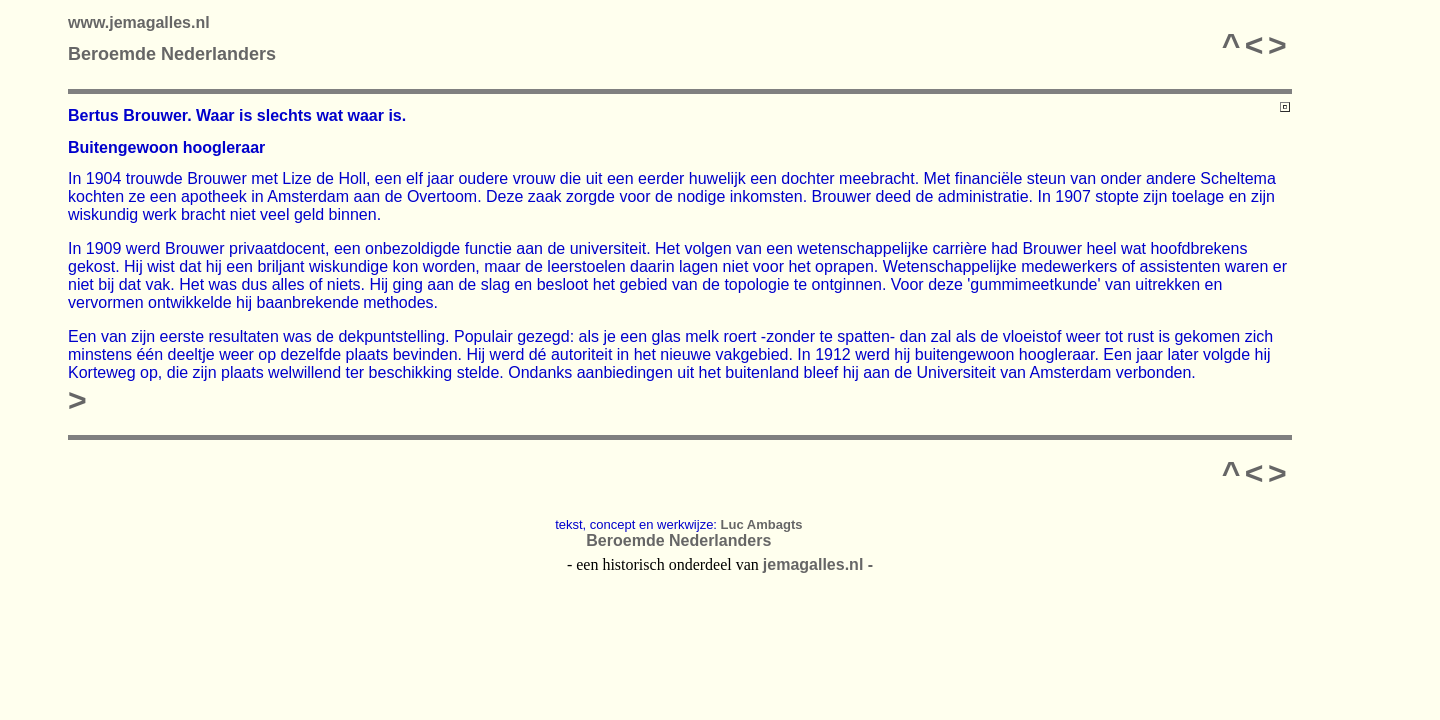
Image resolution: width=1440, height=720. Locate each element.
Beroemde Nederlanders (172, 54)
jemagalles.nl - (818, 564)
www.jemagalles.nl (139, 22)
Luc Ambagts (762, 524)
